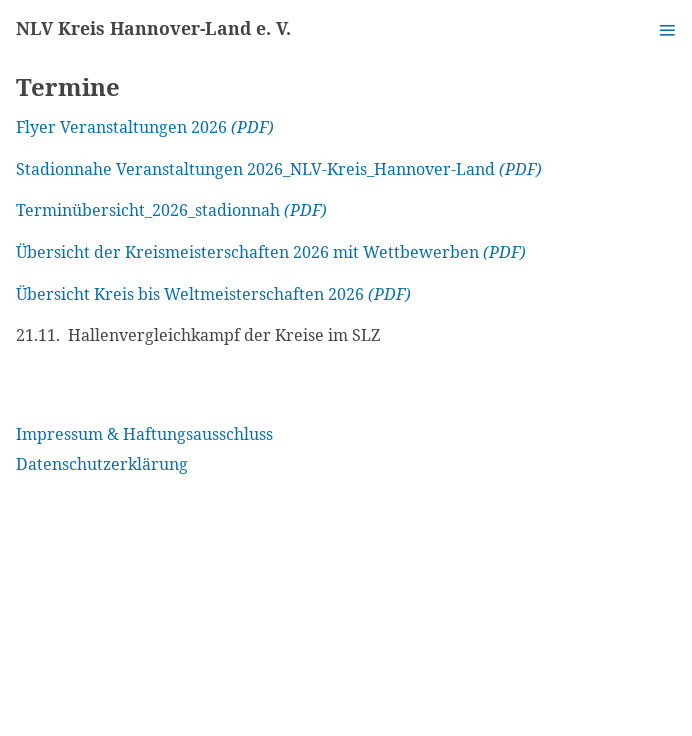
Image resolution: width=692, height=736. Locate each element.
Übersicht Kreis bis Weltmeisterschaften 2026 (190, 294)
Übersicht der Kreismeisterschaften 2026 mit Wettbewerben (247, 252)
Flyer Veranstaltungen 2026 (121, 127)
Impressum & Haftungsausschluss (144, 434)
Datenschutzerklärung (102, 464)
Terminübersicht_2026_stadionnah (148, 210)
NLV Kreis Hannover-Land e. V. (153, 28)
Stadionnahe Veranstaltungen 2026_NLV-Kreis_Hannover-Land (255, 169)
